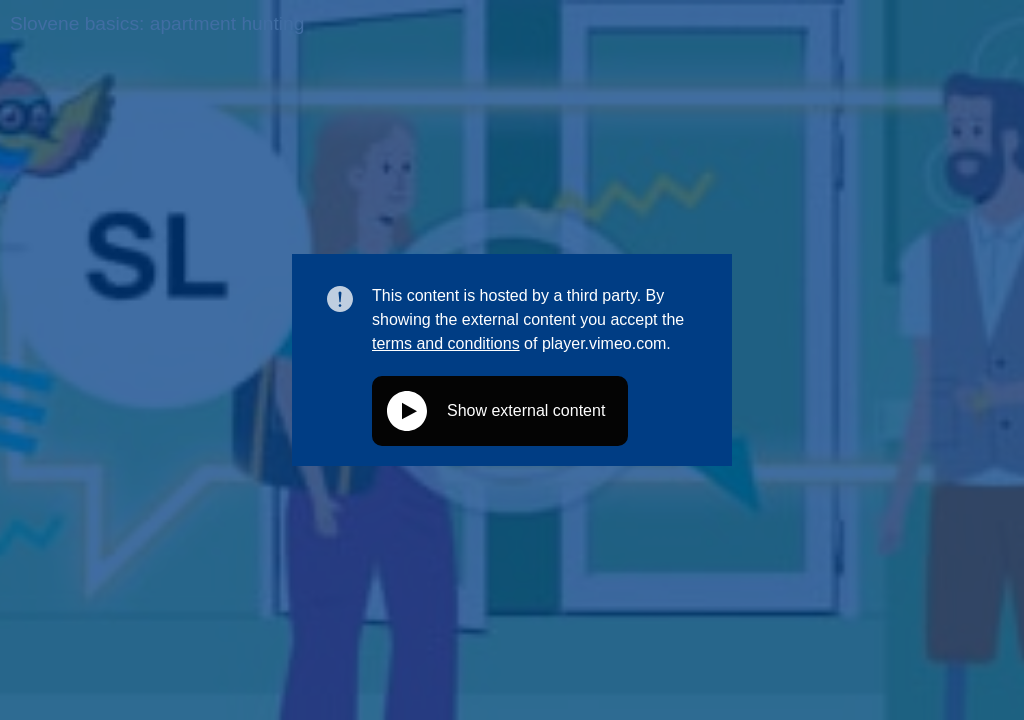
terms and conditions (446, 343)
